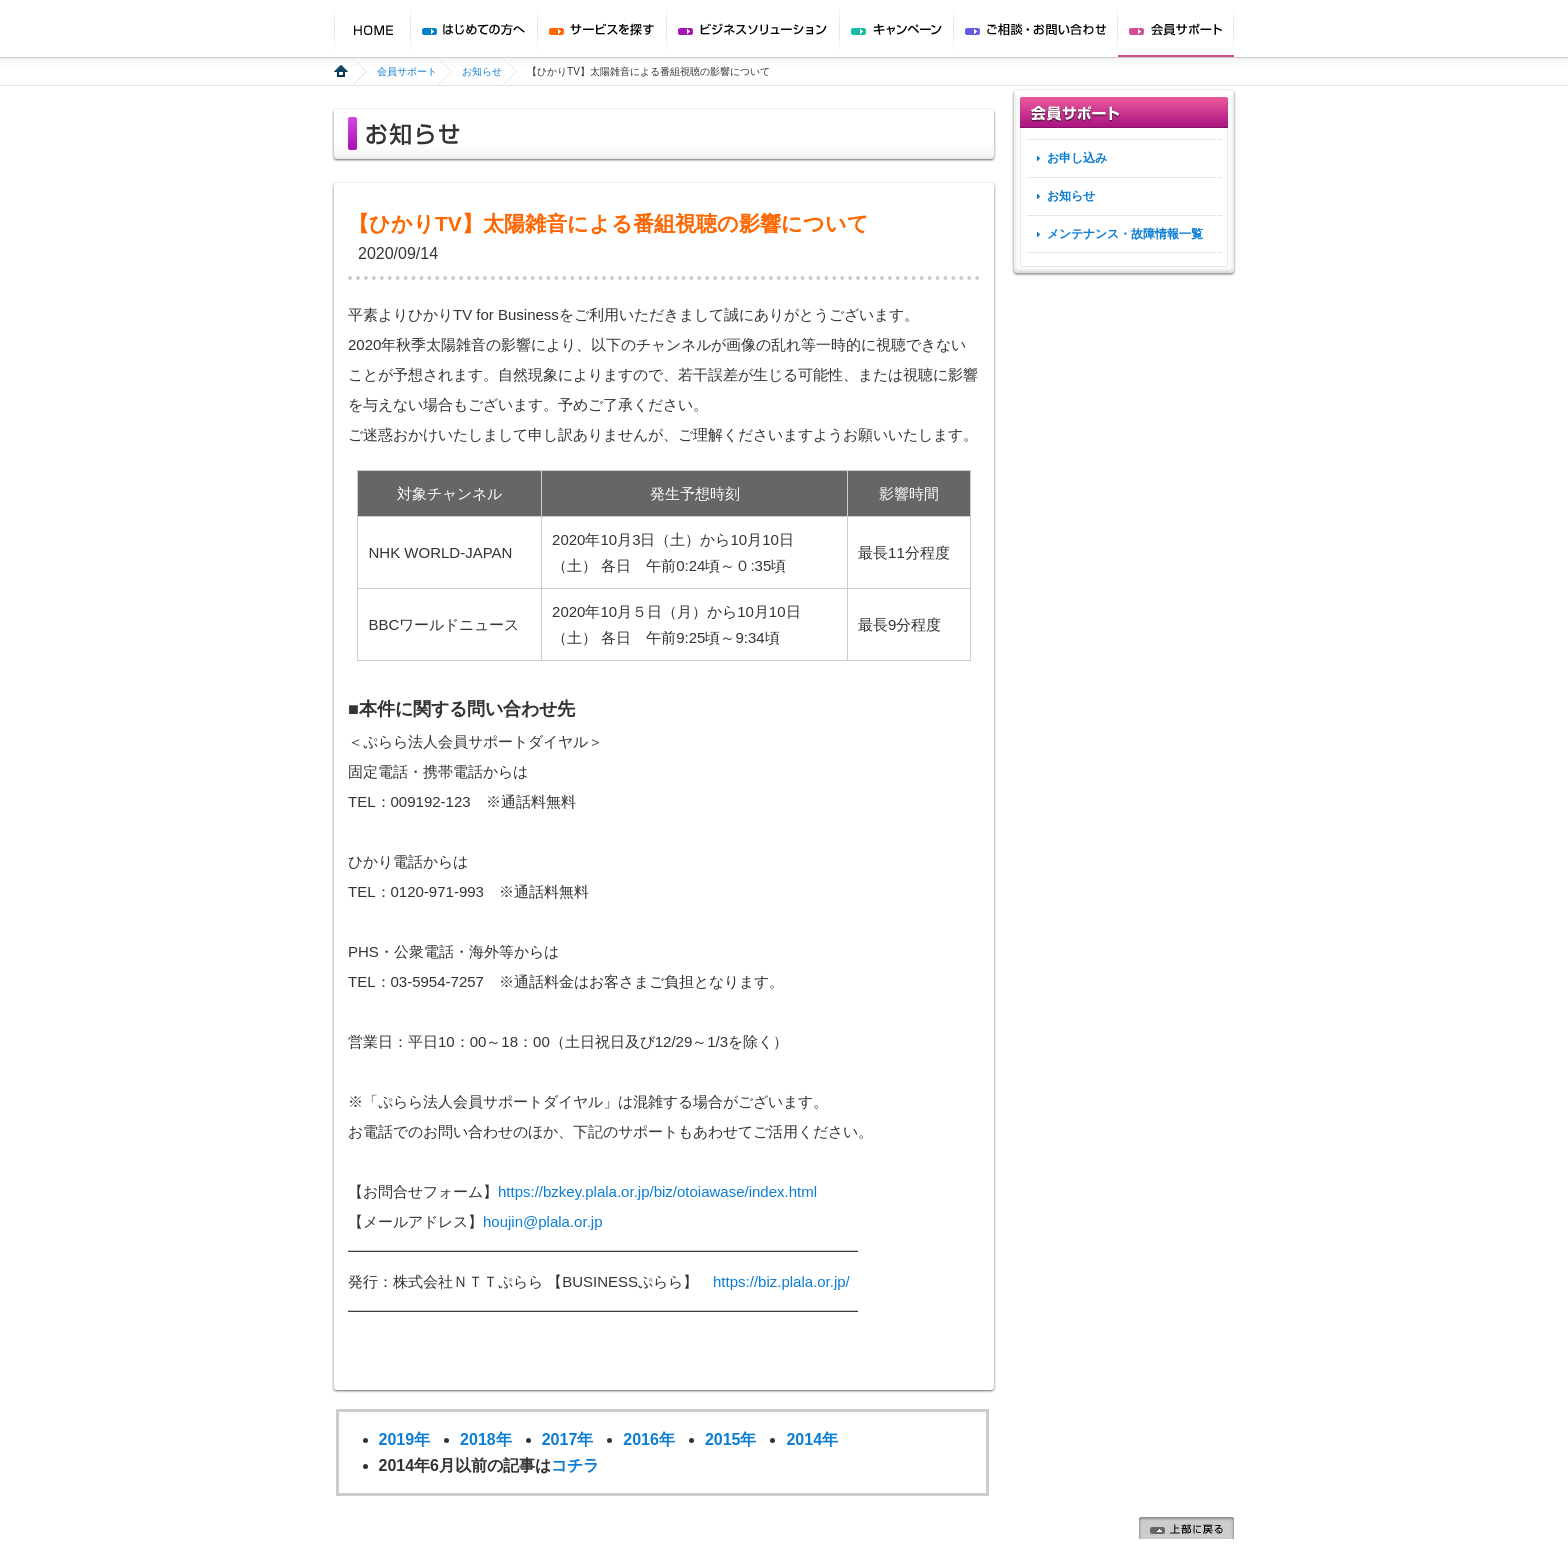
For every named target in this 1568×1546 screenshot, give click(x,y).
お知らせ (482, 71)
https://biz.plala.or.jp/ (781, 1281)
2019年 (405, 1439)
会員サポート (407, 71)
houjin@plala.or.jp (542, 1221)
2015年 (731, 1439)
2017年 (568, 1439)
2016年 (649, 1439)
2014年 (812, 1439)
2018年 (486, 1439)
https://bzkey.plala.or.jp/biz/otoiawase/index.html (657, 1191)
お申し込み (1077, 158)
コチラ (575, 1465)
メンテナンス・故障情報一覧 (1125, 234)
